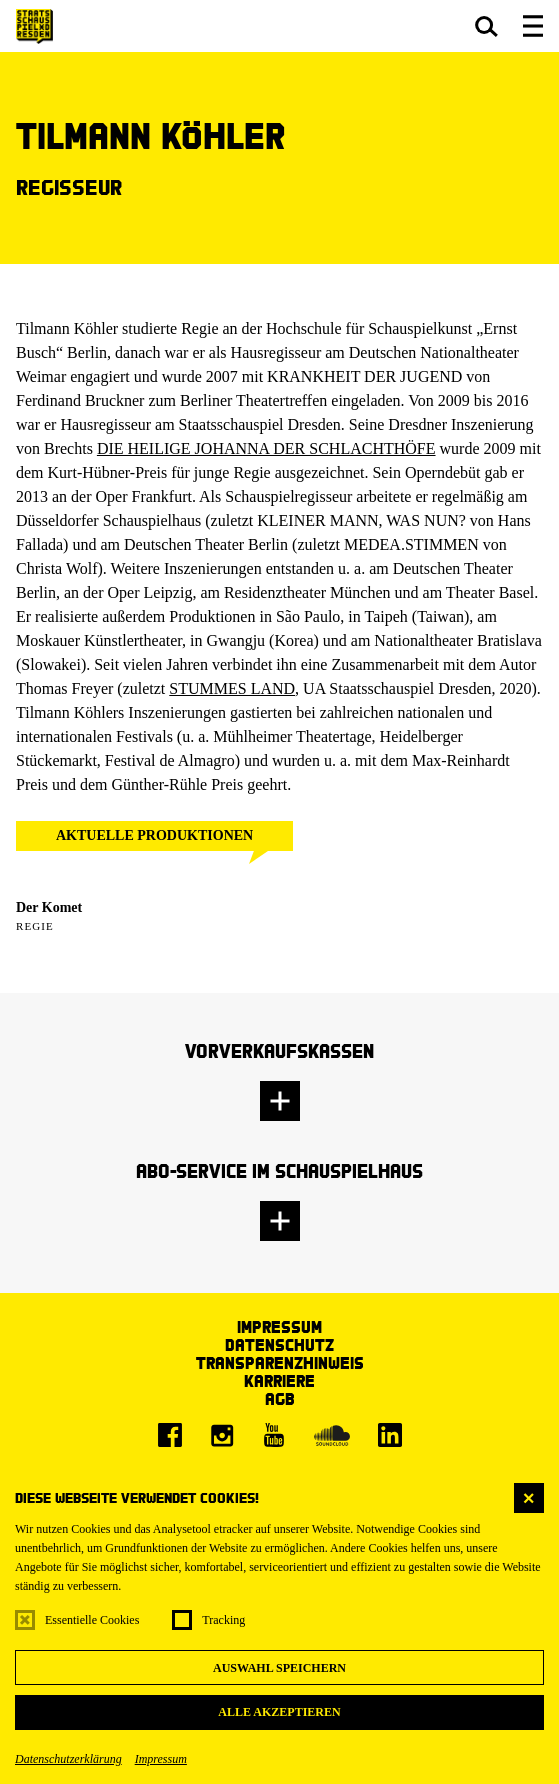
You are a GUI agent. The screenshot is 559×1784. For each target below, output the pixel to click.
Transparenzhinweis (280, 1362)
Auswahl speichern (279, 1668)
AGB (280, 1398)
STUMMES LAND (232, 688)
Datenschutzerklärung (68, 1759)
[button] (486, 26)
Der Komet (49, 907)
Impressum (161, 1759)
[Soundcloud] (332, 1435)
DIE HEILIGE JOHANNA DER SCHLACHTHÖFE (266, 448)
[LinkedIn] (390, 1435)
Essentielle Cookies (92, 1620)
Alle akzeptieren (279, 1712)
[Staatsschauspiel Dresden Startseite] (34, 26)
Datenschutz (279, 1344)
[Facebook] (170, 1435)
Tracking (223, 1620)
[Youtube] (274, 1435)
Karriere (279, 1380)
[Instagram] (222, 1435)
